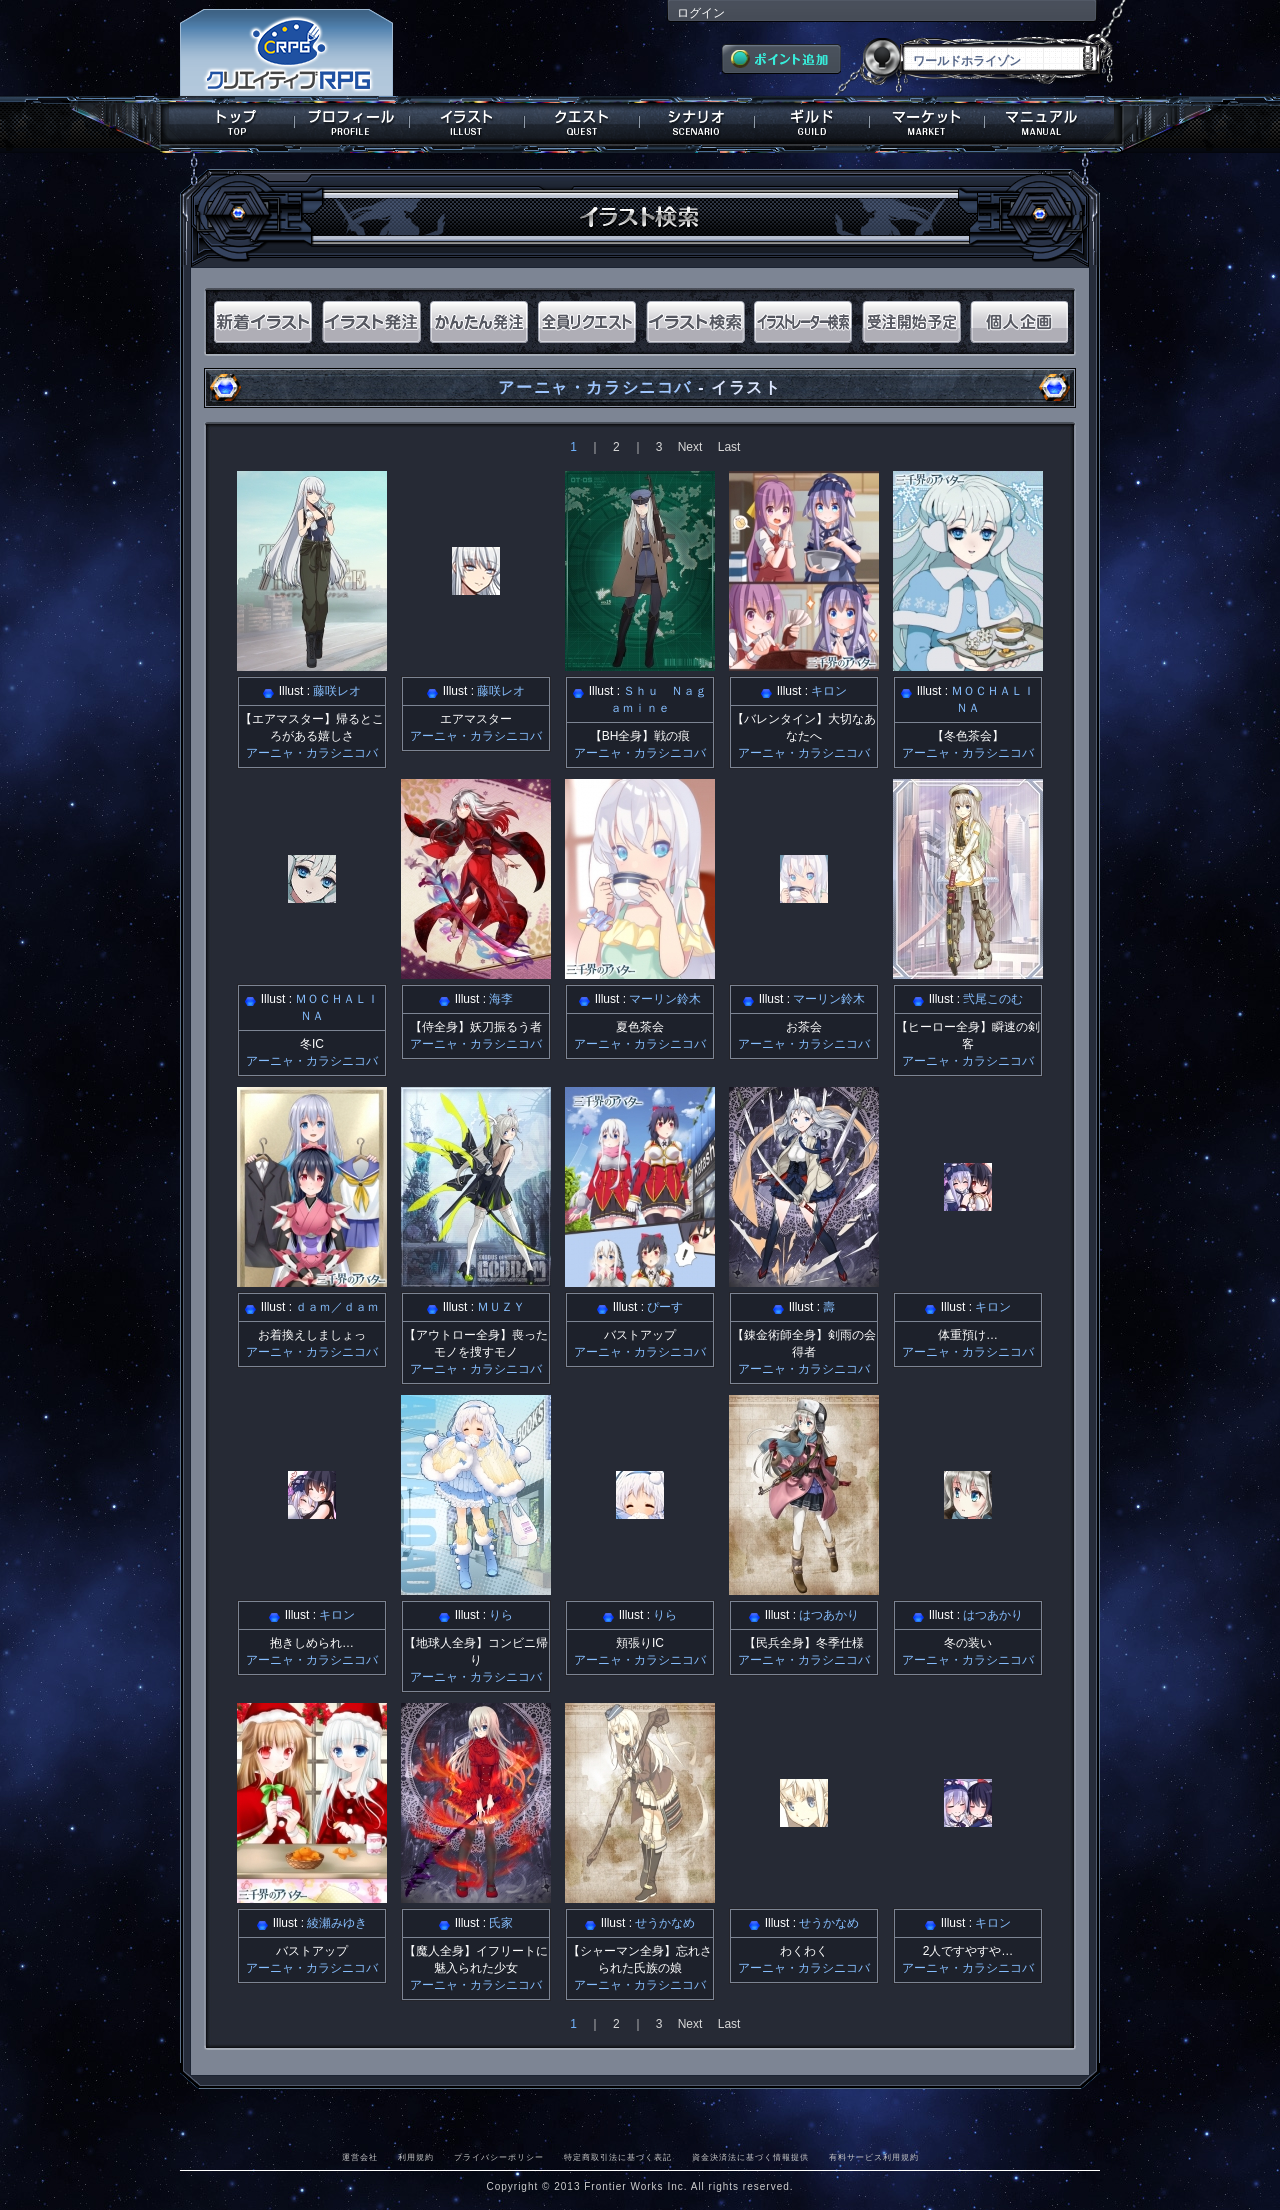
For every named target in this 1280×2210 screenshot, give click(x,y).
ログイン (701, 13)
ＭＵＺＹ (501, 1307)
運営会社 (360, 2157)
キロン (829, 691)
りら (501, 1615)
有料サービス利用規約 (874, 2157)
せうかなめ (665, 1923)
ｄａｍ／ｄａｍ (337, 1307)
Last (729, 447)
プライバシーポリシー (499, 2157)
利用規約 (416, 2157)
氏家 (501, 1923)
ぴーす (665, 1307)
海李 (501, 999)
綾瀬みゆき (337, 1923)
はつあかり (829, 1615)
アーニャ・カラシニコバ (595, 387)
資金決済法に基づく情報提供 (750, 2157)
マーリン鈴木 (665, 999)
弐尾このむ (993, 999)
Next (690, 447)
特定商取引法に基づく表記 (618, 2157)
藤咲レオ (337, 691)
